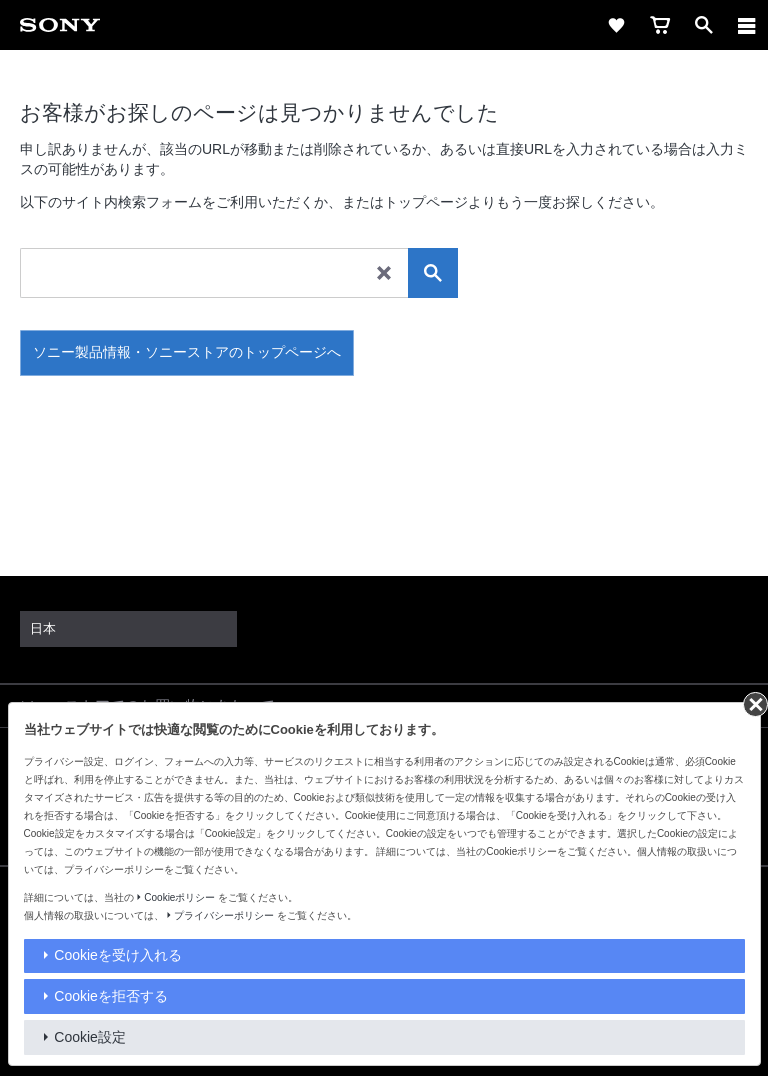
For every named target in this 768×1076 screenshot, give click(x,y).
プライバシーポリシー (224, 915)
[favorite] (616, 25)
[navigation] (747, 25)
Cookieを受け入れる (118, 955)
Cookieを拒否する (111, 996)
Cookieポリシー (179, 897)
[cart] (660, 25)
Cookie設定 (90, 1037)
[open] (704, 25)
